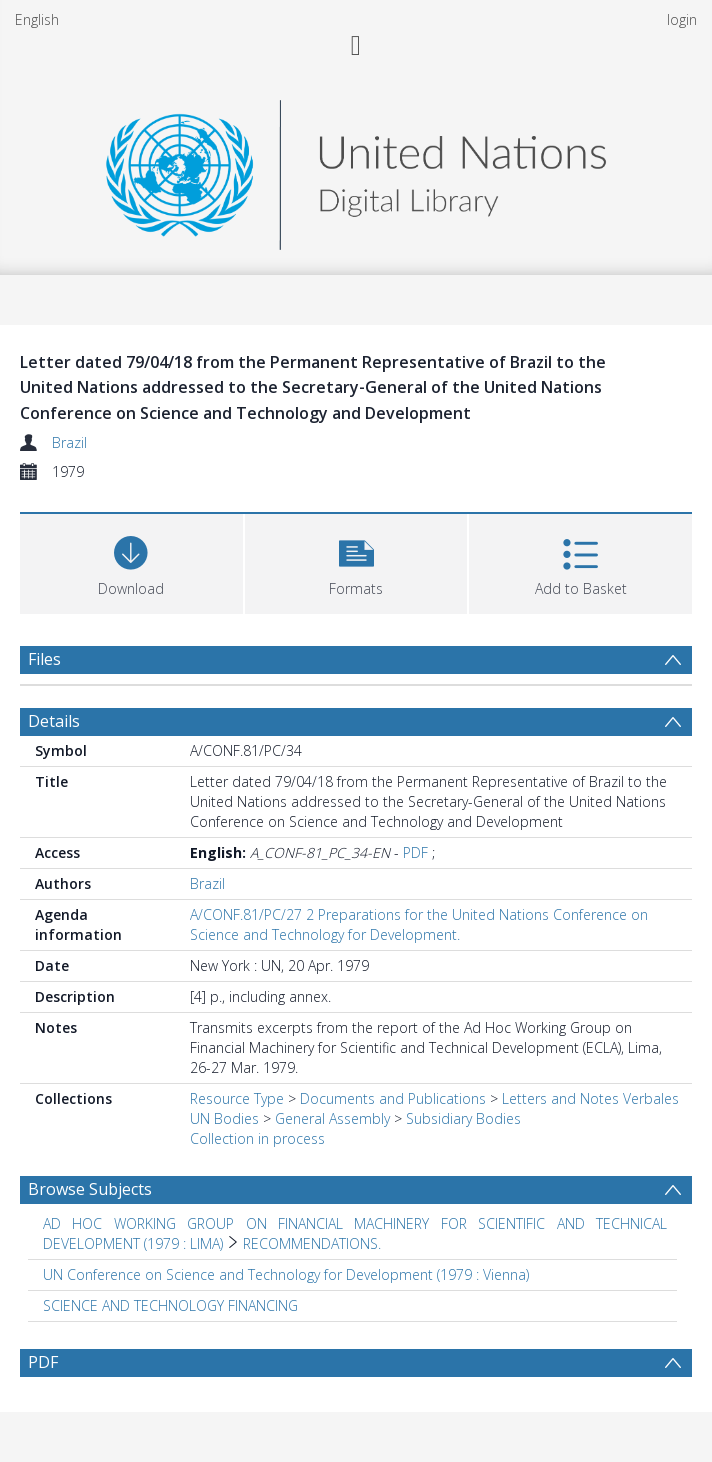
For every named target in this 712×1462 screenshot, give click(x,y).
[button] (356, 561)
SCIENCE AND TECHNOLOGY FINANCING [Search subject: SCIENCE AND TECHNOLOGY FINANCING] (170, 1305)
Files (44, 659)
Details (54, 721)
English (37, 19)
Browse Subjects (90, 1189)
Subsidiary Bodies (463, 1118)
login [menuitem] (682, 19)
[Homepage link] (356, 169)
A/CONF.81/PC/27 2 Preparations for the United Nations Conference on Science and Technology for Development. (419, 924)
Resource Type (237, 1098)
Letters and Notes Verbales (590, 1098)
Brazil (69, 442)
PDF (415, 852)
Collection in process (257, 1138)
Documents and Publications (393, 1098)
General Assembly (332, 1118)
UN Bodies (224, 1118)
